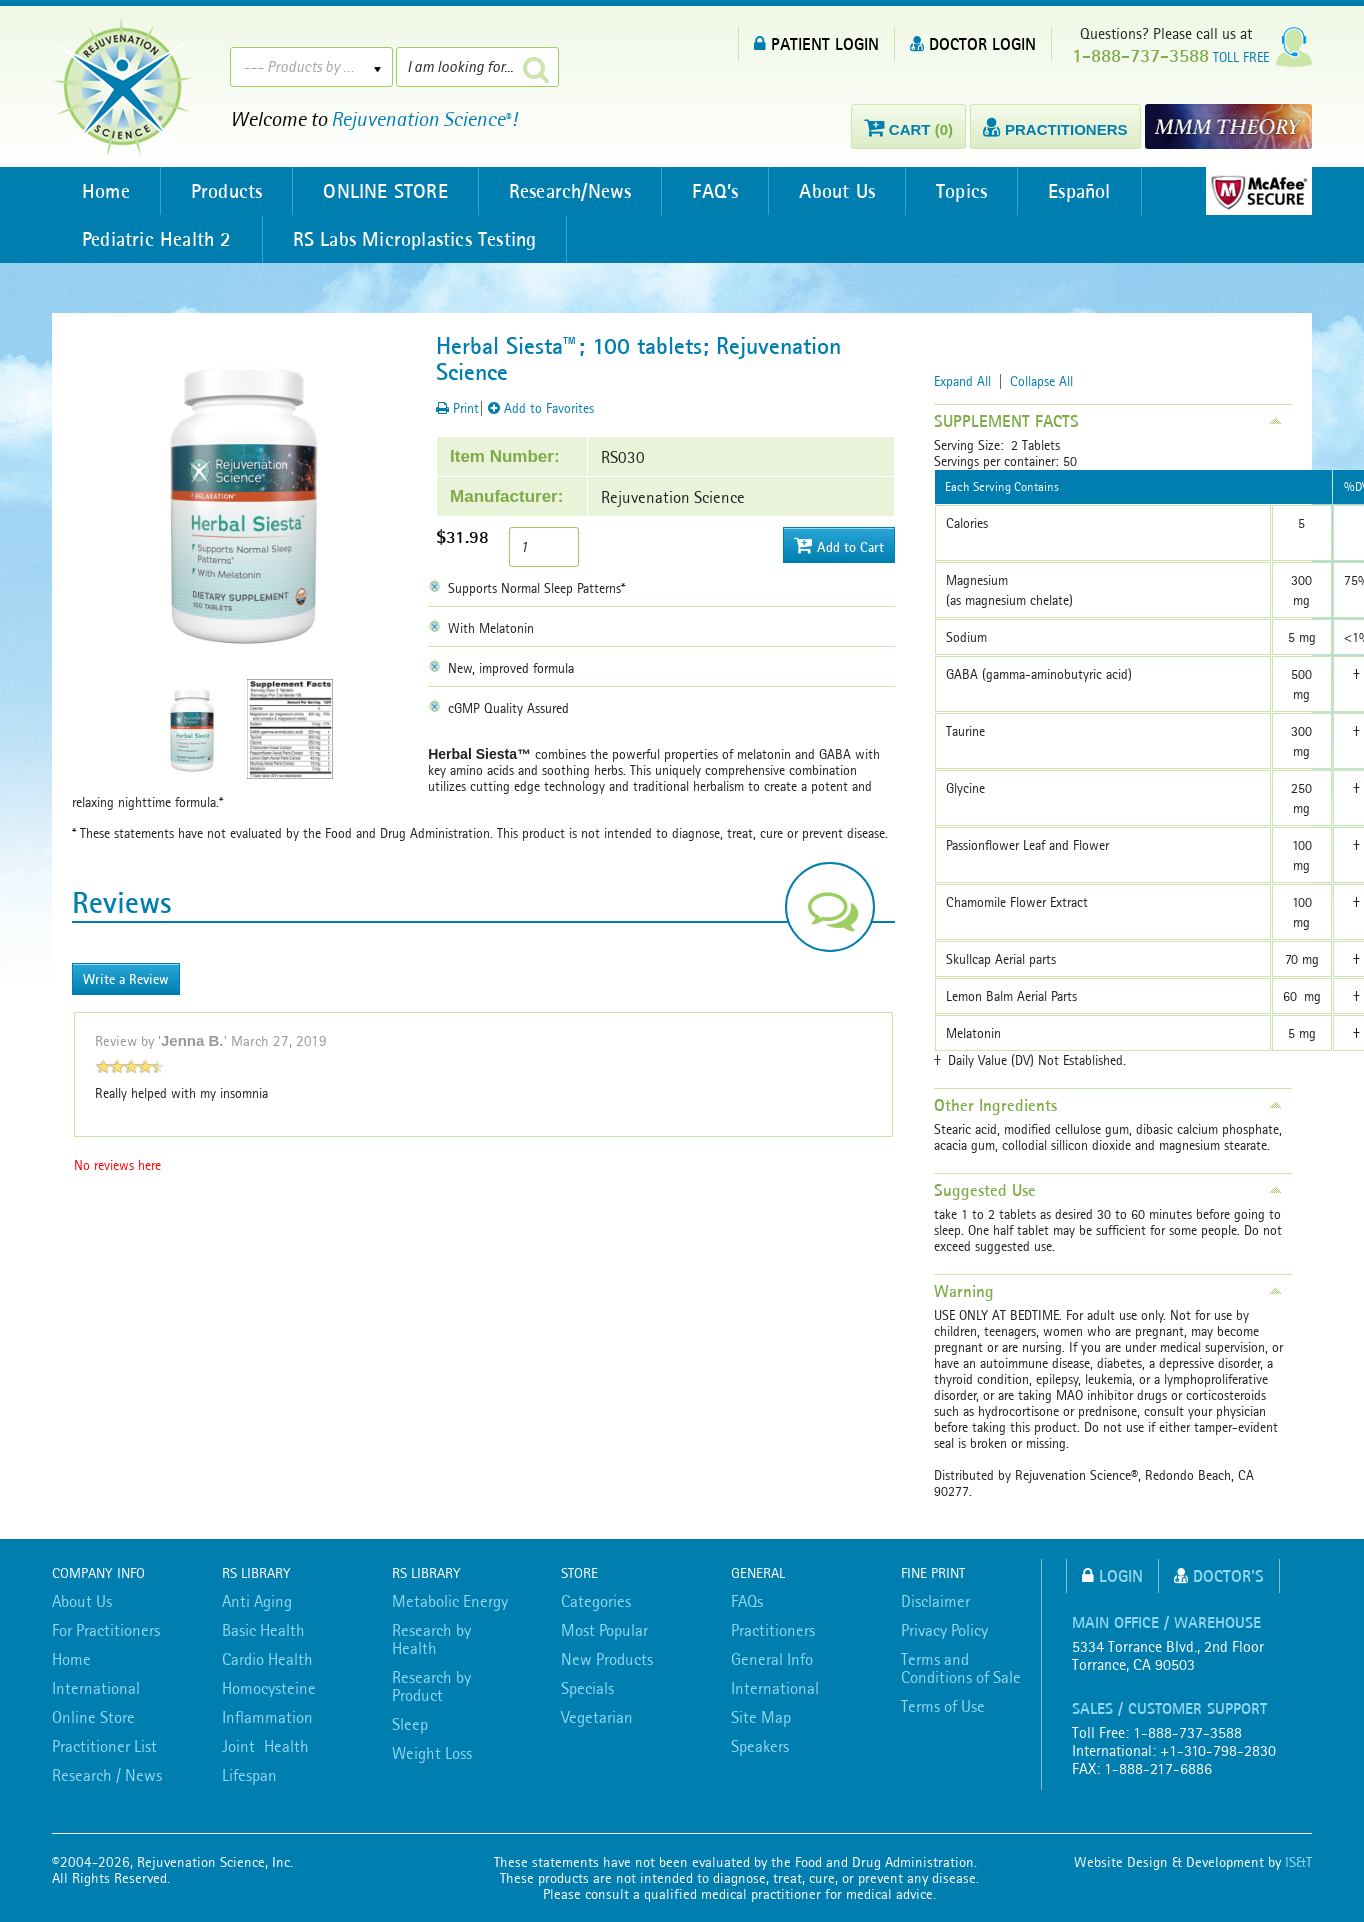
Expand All (962, 381)
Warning (964, 1291)
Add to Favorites (541, 408)
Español (1079, 191)
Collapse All (1041, 381)
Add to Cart (839, 545)
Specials (587, 1688)
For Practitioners (106, 1630)
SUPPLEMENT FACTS (1006, 421)
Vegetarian (597, 1717)
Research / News (107, 1775)
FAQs (747, 1601)
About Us (837, 191)
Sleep (410, 1724)
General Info (772, 1659)
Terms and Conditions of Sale (961, 1668)
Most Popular (604, 1630)
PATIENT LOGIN (816, 43)
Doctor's (1219, 1575)
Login (1112, 1575)
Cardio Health (267, 1659)
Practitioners (773, 1630)
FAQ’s (715, 191)
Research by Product (431, 1686)
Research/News (570, 191)
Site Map (761, 1717)
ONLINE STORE (385, 191)
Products (227, 191)
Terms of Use (943, 1706)
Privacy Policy (944, 1630)
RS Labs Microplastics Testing (415, 239)
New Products (607, 1659)
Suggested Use (985, 1190)
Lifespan (249, 1775)
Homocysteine (269, 1688)
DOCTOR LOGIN (973, 43)
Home (106, 191)
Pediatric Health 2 (157, 239)
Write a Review (126, 979)
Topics (961, 191)
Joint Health (265, 1746)
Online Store (93, 1717)
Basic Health (263, 1630)
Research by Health (431, 1639)
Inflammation (267, 1717)
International (96, 1688)
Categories (596, 1601)
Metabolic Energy (450, 1601)
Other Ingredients (995, 1105)
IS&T (1298, 1862)
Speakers (760, 1746)
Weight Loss (432, 1753)
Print (457, 408)
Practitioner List (104, 1746)
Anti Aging (257, 1601)
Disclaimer (935, 1601)
